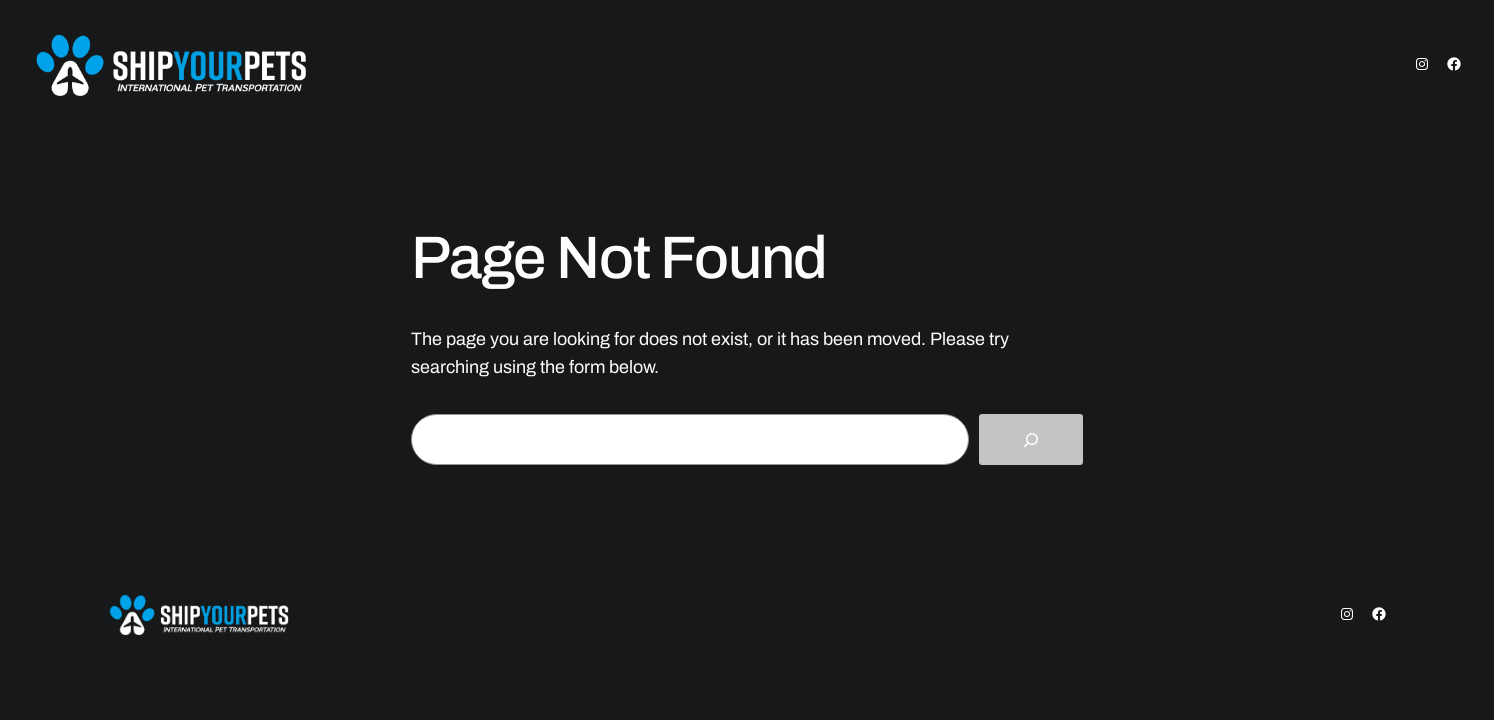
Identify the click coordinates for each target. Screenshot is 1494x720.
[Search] (1031, 439)
